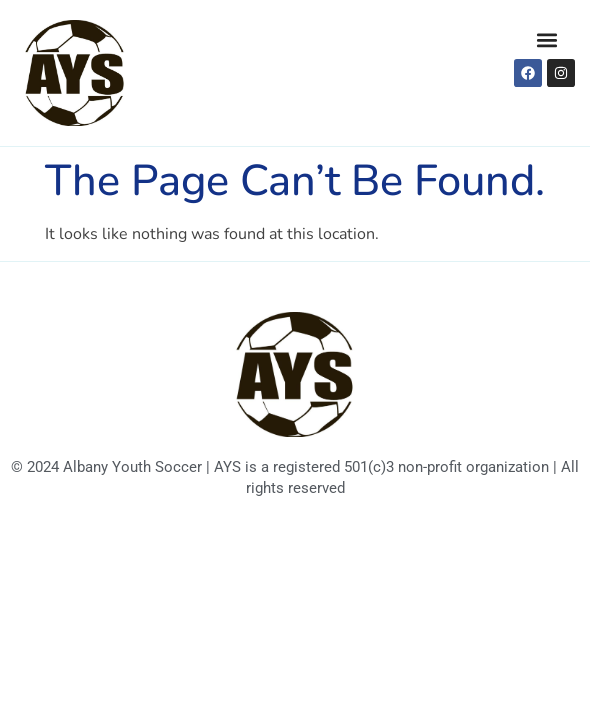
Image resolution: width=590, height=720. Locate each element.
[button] (546, 39)
